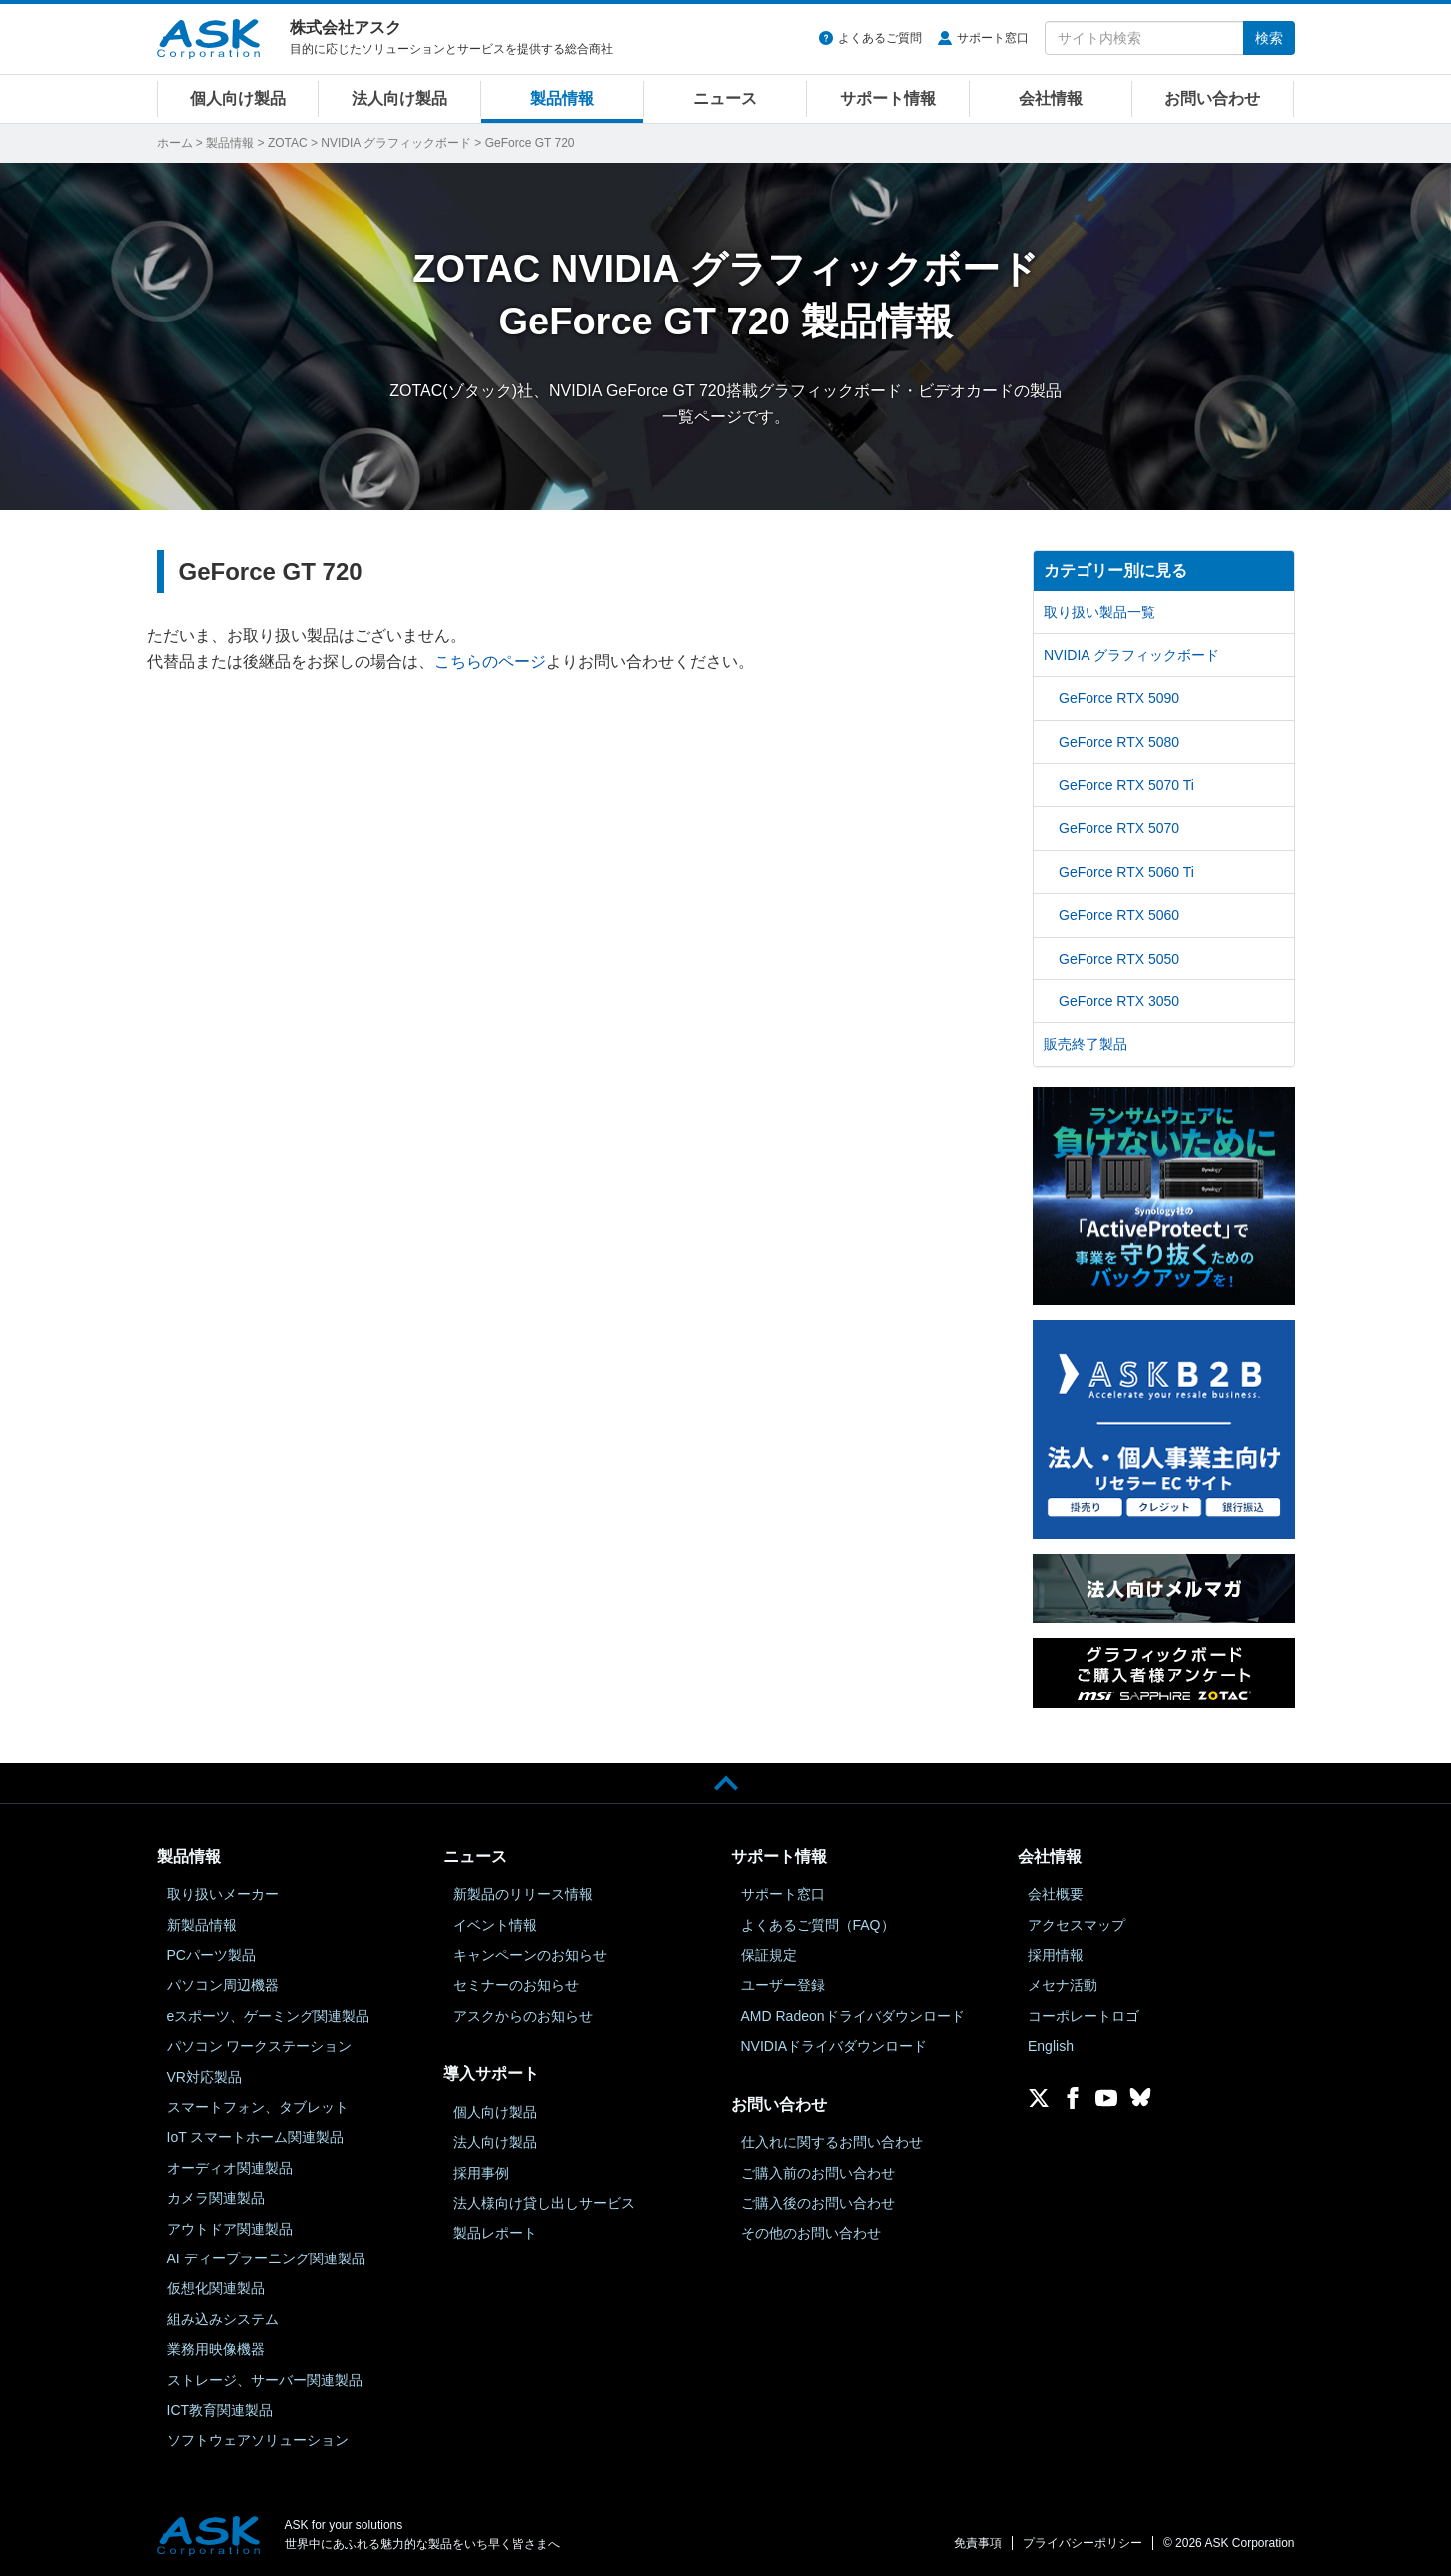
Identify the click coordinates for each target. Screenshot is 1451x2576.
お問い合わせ (1212, 98)
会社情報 (1051, 98)
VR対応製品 (204, 2077)
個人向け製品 (238, 98)
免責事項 (978, 2543)
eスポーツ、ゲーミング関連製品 (268, 2016)
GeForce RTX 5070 (1119, 828)
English (1051, 2046)
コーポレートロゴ (1083, 2016)
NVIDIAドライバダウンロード (834, 2046)
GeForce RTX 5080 (1119, 742)
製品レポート (495, 2233)
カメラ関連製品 (216, 2198)
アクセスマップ (1076, 1925)
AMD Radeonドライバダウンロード (853, 2016)
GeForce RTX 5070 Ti (1126, 785)
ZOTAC (288, 143)
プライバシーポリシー (1082, 2543)
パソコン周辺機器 (223, 1985)
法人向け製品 (399, 98)
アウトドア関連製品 (230, 2229)
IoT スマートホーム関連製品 (256, 2137)
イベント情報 (495, 1925)
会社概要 (1056, 1894)
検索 (1269, 38)
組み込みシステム (223, 2319)
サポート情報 (888, 98)
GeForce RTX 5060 (1119, 915)
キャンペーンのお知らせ (530, 1955)
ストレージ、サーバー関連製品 (265, 2380)
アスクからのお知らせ (523, 2016)
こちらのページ (490, 661)
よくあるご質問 (880, 38)
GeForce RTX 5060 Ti (1126, 872)
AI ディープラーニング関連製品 (266, 2258)
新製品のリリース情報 (523, 1894)
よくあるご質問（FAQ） (818, 1925)
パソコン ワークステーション (260, 2046)
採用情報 (1056, 1955)
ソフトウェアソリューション (258, 2440)
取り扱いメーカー (223, 1894)
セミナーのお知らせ (516, 1985)
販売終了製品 (1085, 1044)
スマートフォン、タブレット (258, 2107)
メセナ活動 (1062, 1985)
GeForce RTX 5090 (1119, 698)
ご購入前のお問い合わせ (818, 2173)
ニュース (725, 98)
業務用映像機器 (216, 2349)
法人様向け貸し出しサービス (544, 2203)
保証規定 (769, 1955)
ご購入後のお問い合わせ (818, 2203)
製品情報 (562, 98)
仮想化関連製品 (216, 2288)
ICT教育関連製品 (220, 2410)
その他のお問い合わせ (811, 2233)
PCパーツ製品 (211, 1955)
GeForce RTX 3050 (1119, 1001)
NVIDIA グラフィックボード (396, 143)
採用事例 (481, 2173)
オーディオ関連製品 (230, 2168)
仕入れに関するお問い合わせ (832, 2142)
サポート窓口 (993, 38)
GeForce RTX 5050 (1119, 958)
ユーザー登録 (783, 1985)
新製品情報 (202, 1925)
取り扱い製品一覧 (1099, 612)
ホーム (175, 143)
